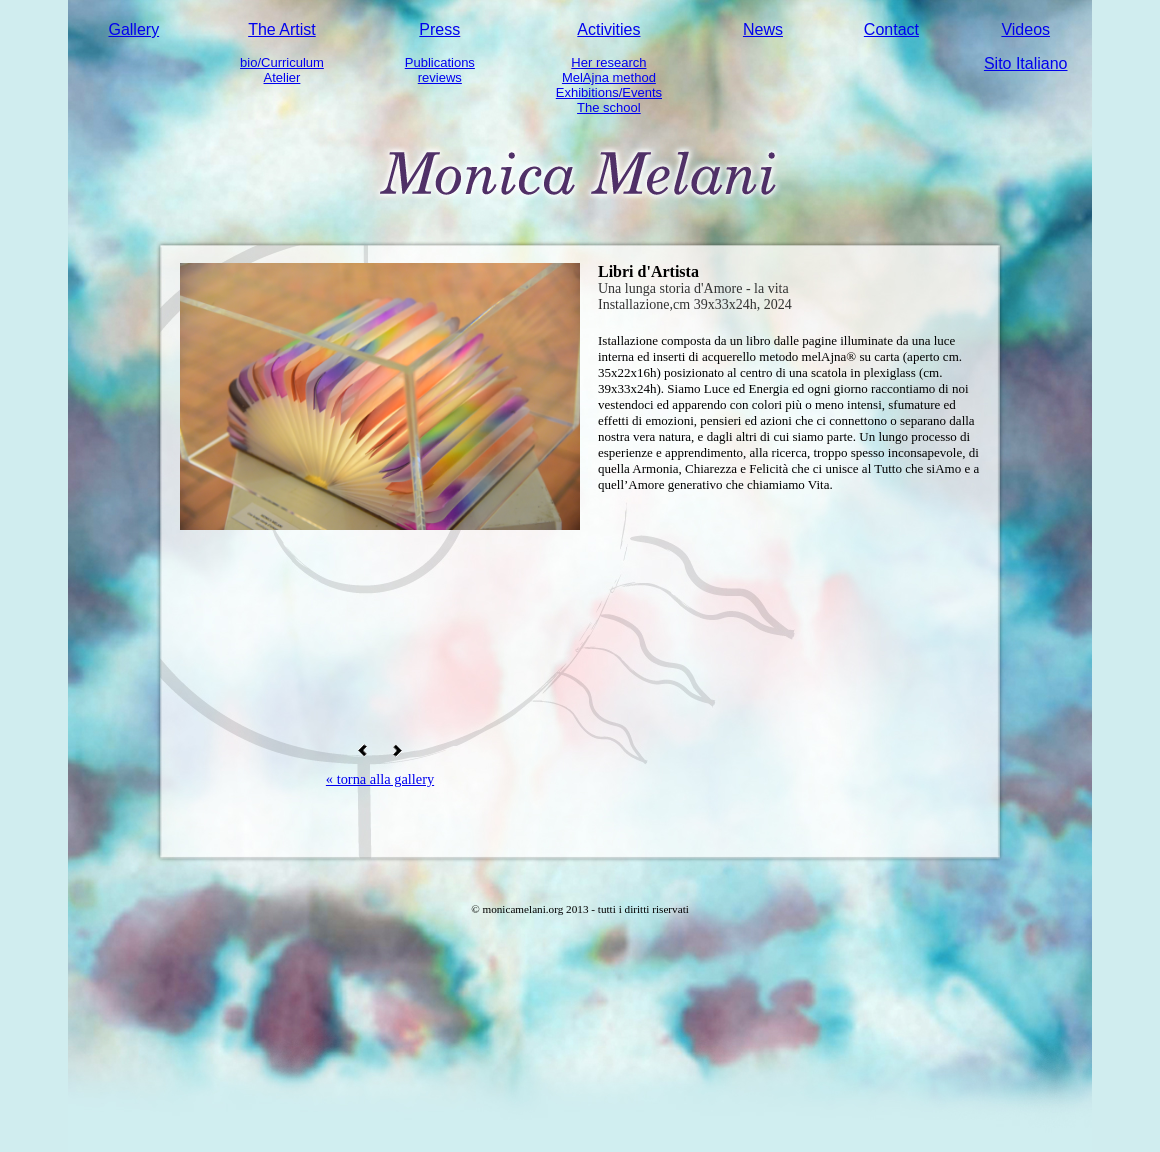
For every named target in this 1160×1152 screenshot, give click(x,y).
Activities (608, 29)
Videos (1025, 29)
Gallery (133, 29)
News (763, 29)
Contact (891, 29)
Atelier (282, 77)
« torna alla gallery (380, 779)
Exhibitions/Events (609, 92)
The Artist (282, 29)
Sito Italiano (1026, 63)
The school (609, 107)
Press (439, 29)
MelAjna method (609, 77)
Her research (608, 62)
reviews (440, 77)
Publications (440, 62)
